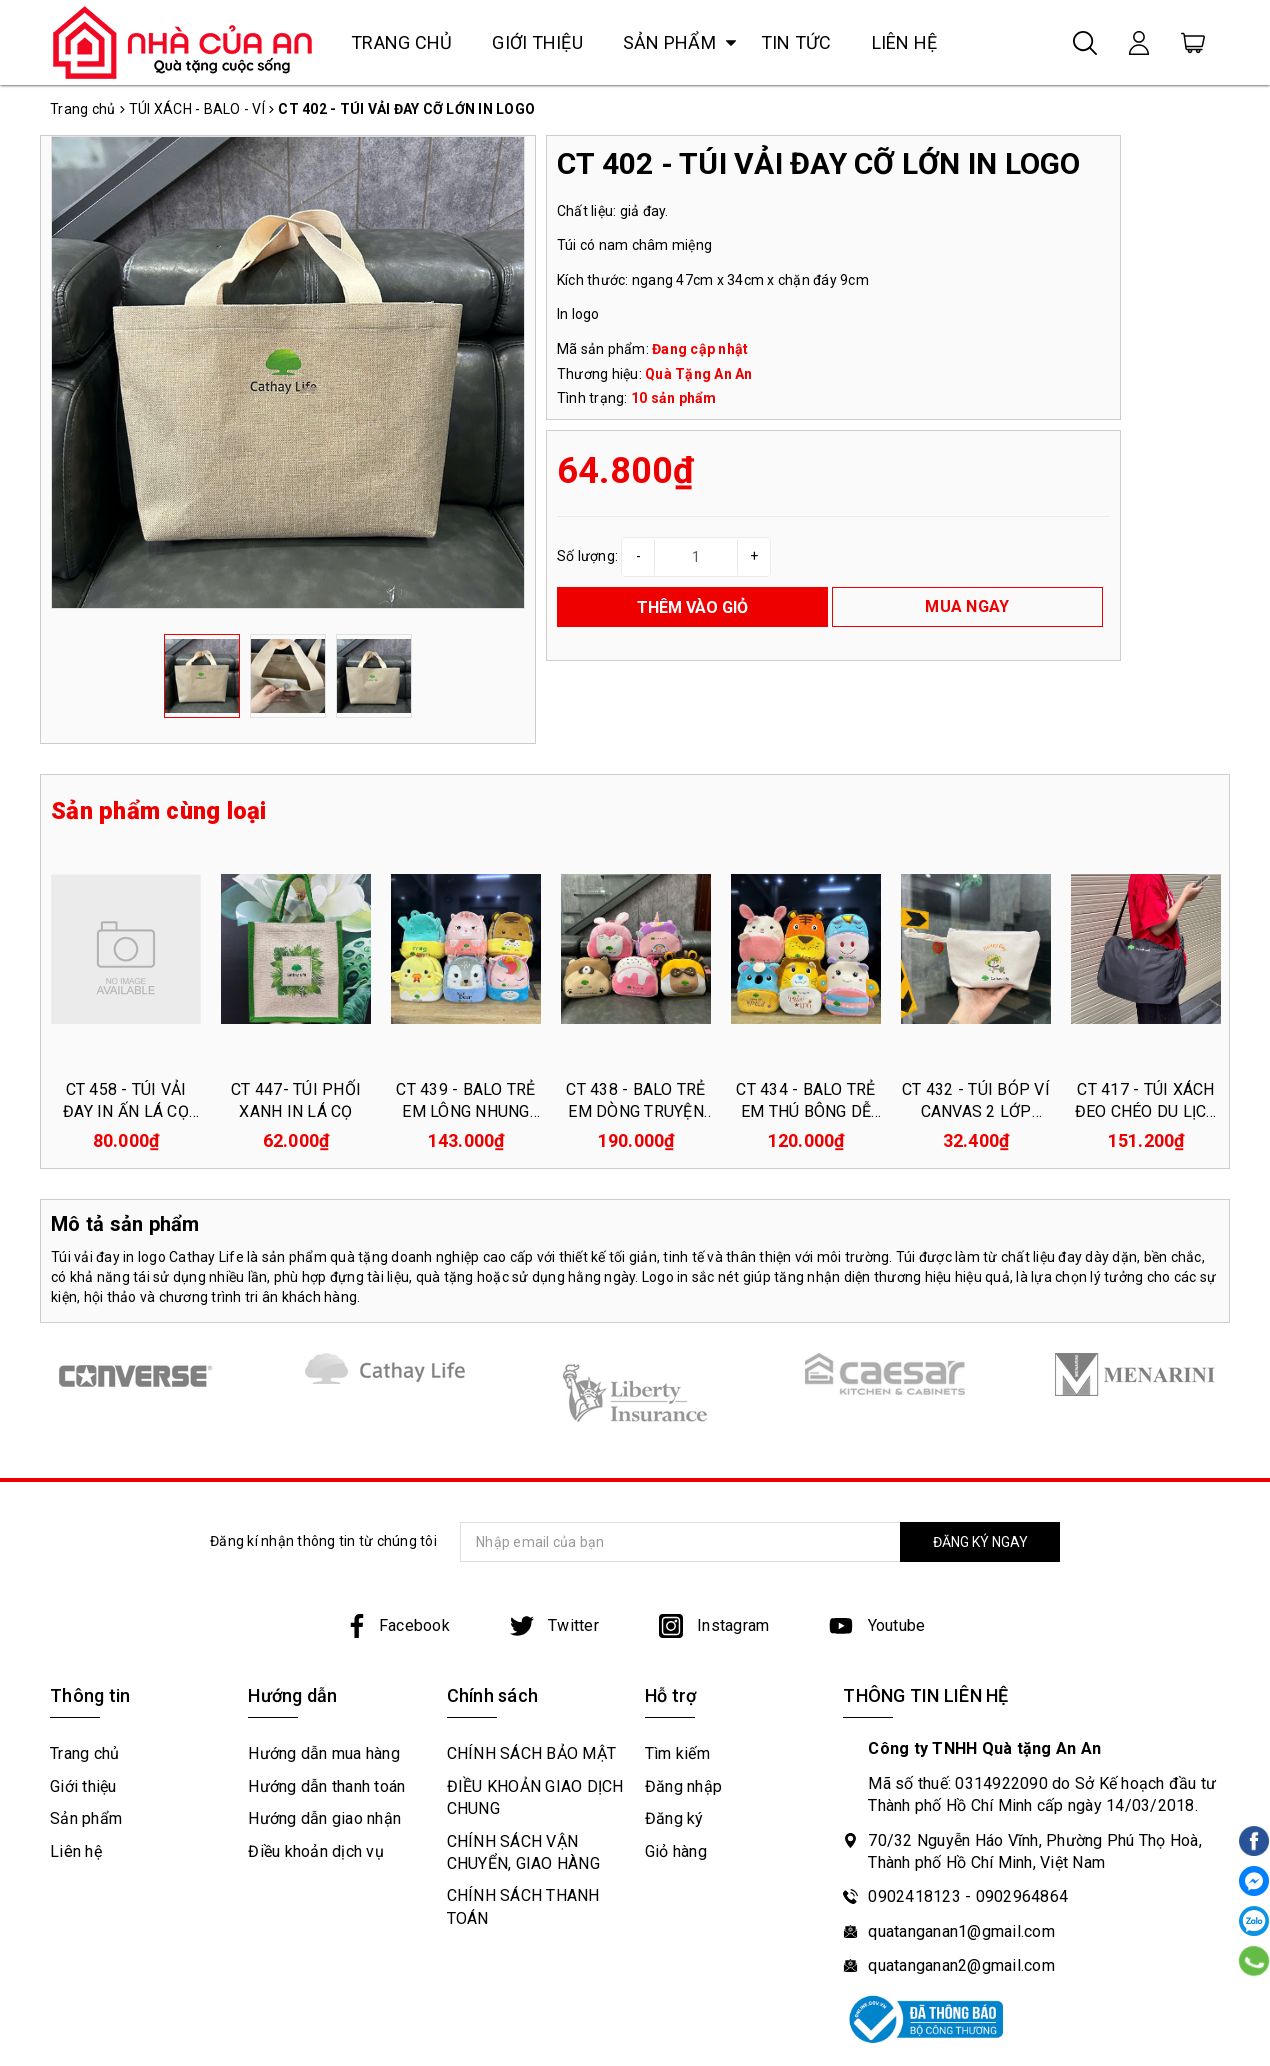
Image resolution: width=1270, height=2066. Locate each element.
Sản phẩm (669, 42)
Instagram (714, 1625)
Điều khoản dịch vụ (316, 1851)
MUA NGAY (967, 606)
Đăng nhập (683, 1786)
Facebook (397, 1625)
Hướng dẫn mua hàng (324, 1753)
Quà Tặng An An (699, 374)
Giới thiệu (537, 42)
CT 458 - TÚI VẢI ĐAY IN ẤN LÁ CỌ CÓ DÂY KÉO (126, 1112)
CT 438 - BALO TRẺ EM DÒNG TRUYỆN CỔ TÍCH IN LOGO (635, 1112)
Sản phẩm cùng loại (159, 811)
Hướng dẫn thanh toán (326, 1786)
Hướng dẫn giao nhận (324, 1818)
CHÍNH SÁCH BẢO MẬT (532, 1753)
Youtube (877, 1625)
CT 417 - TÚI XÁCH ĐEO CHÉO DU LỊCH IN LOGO (1146, 1112)
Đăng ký (674, 1818)
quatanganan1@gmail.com (961, 1931)
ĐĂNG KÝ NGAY (980, 1542)
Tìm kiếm (677, 1753)
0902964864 (1022, 1896)
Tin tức (796, 42)
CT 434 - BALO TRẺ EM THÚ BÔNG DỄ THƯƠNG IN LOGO (805, 1112)
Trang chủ (401, 42)
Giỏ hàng (676, 1851)
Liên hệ (905, 42)
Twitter (554, 1625)
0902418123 (914, 1896)
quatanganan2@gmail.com (961, 1965)
